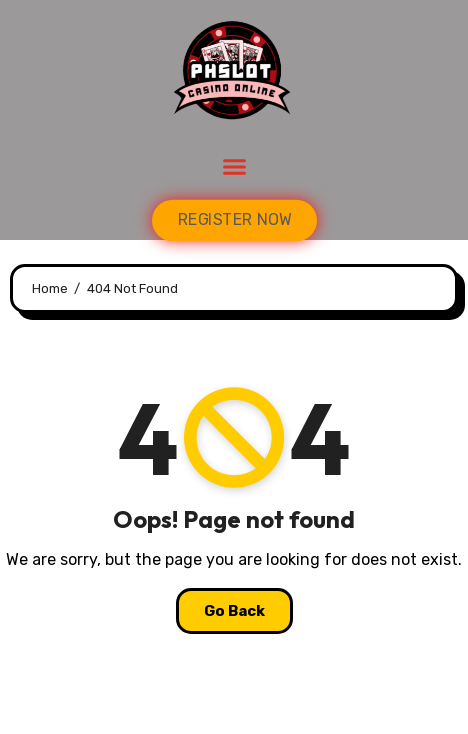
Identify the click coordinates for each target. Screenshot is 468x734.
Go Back (234, 611)
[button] (234, 167)
